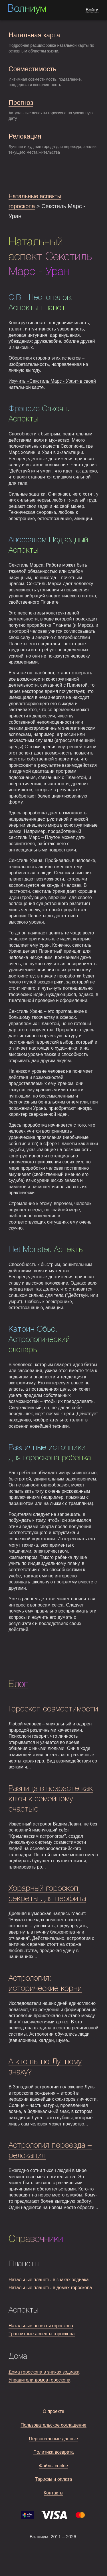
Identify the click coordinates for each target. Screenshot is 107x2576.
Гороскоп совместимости (53, 1709)
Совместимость (32, 69)
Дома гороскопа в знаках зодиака (44, 2372)
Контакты (53, 2492)
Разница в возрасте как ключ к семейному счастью (51, 1799)
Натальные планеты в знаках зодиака (49, 2279)
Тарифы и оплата (53, 2479)
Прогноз (21, 102)
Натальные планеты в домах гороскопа (50, 2287)
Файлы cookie (53, 2465)
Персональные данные (53, 2438)
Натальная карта (34, 35)
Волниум (27, 9)
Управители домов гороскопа (39, 2380)
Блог (18, 1684)
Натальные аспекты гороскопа (41, 2325)
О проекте (53, 2411)
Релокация (25, 136)
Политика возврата (53, 2452)
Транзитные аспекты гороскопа (42, 2333)
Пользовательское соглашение (53, 2425)
